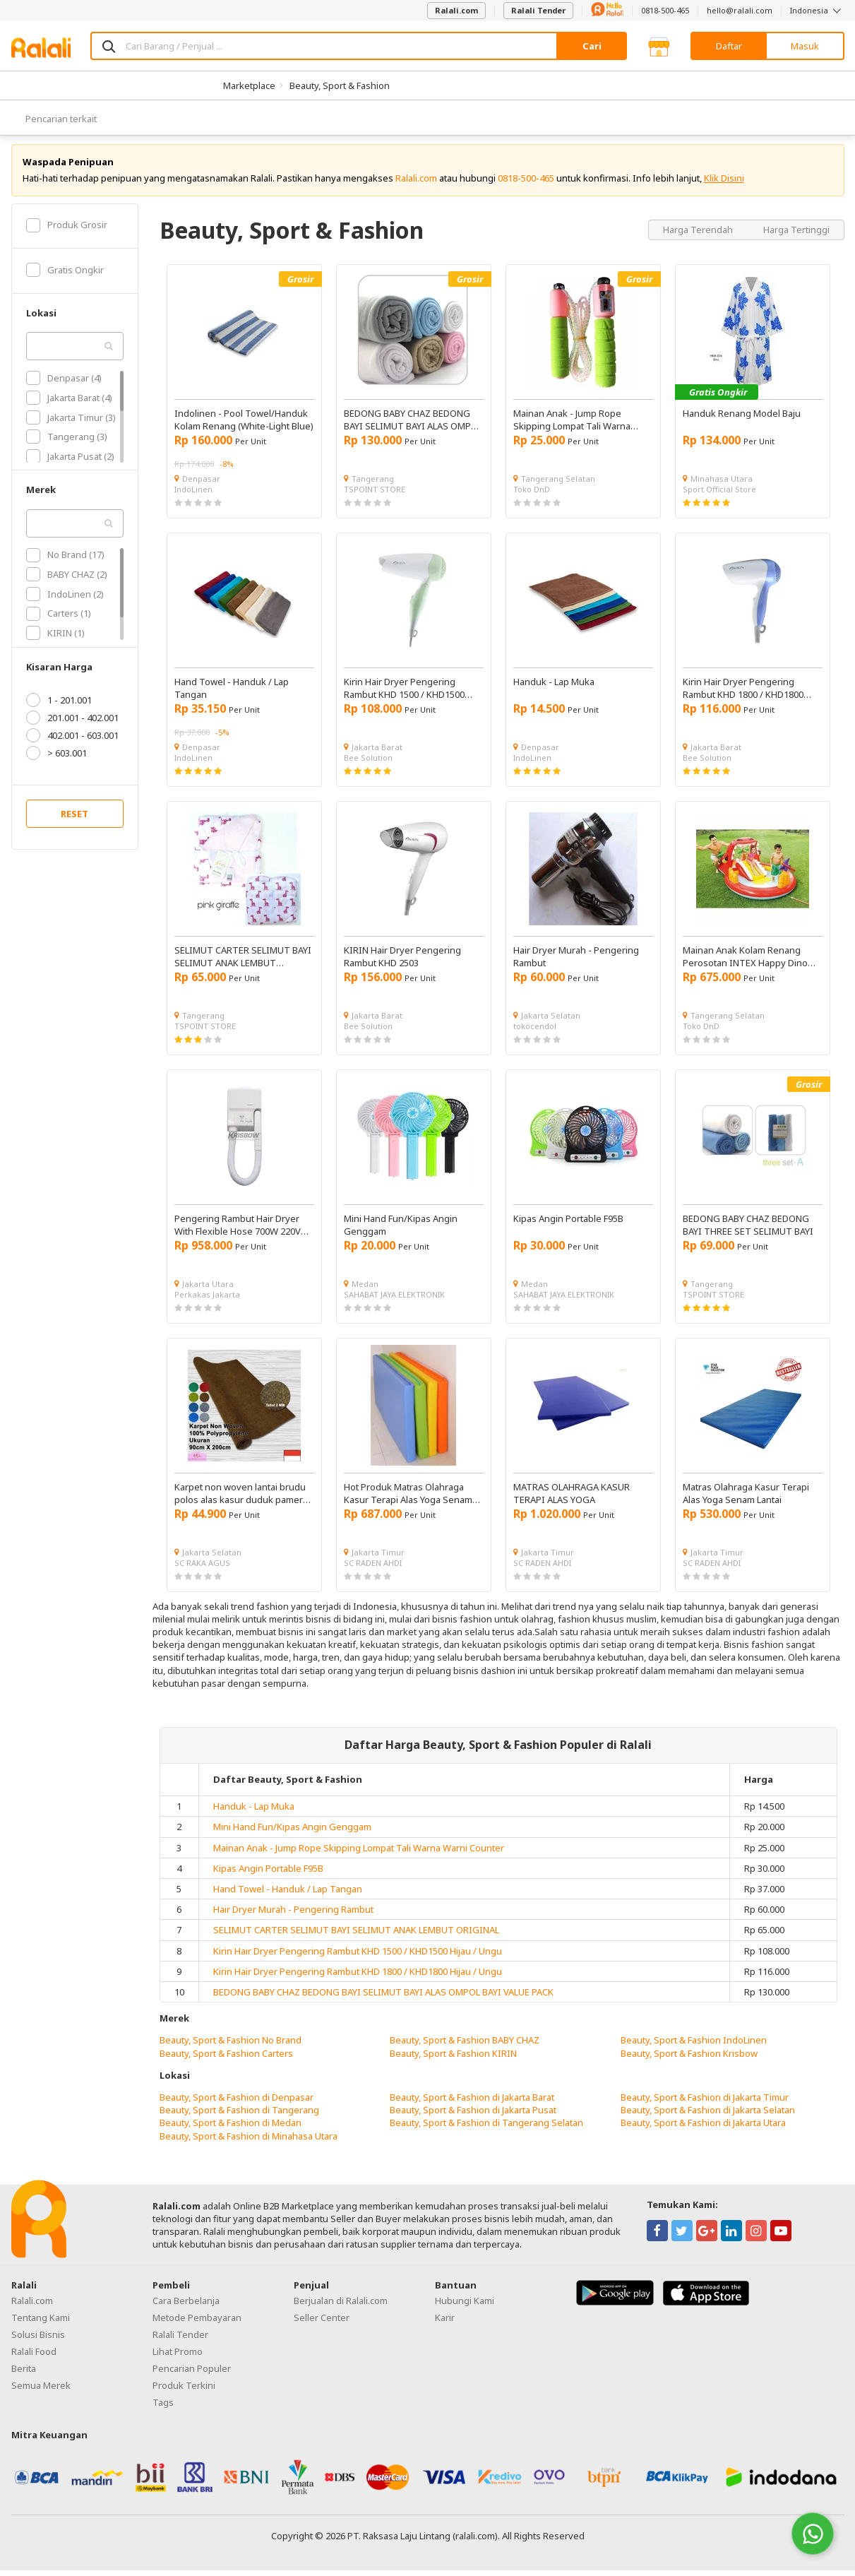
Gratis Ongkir (65, 275)
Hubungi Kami (464, 2306)
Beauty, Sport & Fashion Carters (226, 2058)
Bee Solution (368, 763)
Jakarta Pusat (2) (70, 462)
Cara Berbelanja (186, 2306)
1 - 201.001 (59, 706)
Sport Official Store (719, 494)
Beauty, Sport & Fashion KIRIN (453, 2058)
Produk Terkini (184, 2391)
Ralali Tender (538, 10)
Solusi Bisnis (38, 2340)
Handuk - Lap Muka (253, 1811)
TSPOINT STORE (374, 494)
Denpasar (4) (64, 383)
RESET (74, 819)
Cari (592, 46)
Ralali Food (33, 2357)
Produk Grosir (66, 230)
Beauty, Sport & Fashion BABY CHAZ (464, 2045)
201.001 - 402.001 (72, 723)
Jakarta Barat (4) (69, 403)
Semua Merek (41, 2391)
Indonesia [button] (817, 10)
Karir (445, 2323)
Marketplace (249, 85)
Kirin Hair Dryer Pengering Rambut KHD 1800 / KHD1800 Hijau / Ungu (357, 1977)
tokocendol (534, 1031)
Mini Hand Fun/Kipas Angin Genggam (292, 1832)
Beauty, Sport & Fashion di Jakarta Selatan (708, 2115)
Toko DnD (531, 494)
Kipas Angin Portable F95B (268, 1874)
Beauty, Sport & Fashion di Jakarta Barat (472, 2102)
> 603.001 (56, 759)
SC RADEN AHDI (373, 1568)
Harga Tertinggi (796, 234)
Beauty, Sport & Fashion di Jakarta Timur (705, 2102)
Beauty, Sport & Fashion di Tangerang (239, 2115)
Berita (23, 2374)
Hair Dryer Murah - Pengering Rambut (293, 1915)
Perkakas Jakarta (207, 1300)
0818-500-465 (665, 10)
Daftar (729, 46)
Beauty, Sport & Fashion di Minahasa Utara (248, 2141)
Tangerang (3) (66, 442)
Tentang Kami (40, 2323)
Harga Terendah (699, 234)
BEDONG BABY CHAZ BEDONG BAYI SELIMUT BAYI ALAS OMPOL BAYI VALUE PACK (383, 1997)
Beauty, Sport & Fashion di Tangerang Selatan (486, 2128)
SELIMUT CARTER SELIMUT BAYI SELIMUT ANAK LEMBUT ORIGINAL (356, 1935)
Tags (163, 2408)
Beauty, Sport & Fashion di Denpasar (236, 2102)
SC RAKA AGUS (202, 1568)
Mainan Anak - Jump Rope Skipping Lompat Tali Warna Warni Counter (358, 1852)
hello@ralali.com (739, 10)
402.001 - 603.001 (72, 741)
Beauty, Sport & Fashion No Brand (230, 2045)
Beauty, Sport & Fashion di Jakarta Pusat (473, 2115)
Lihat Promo (178, 2357)
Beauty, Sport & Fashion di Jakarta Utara (703, 2128)
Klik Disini (724, 183)
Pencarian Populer (192, 2374)
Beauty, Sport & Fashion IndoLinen (694, 2045)
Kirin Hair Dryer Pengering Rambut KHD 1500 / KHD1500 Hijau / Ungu (357, 1955)
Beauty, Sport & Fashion (339, 85)
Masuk (805, 46)
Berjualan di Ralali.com (341, 2306)
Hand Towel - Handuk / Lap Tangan (287, 1894)
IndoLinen (193, 494)
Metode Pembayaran (197, 2323)
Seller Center (321, 2323)
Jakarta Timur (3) (71, 422)
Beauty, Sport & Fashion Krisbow (689, 2058)
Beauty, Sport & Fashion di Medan (230, 2128)
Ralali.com (456, 10)
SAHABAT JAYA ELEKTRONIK (394, 1300)
